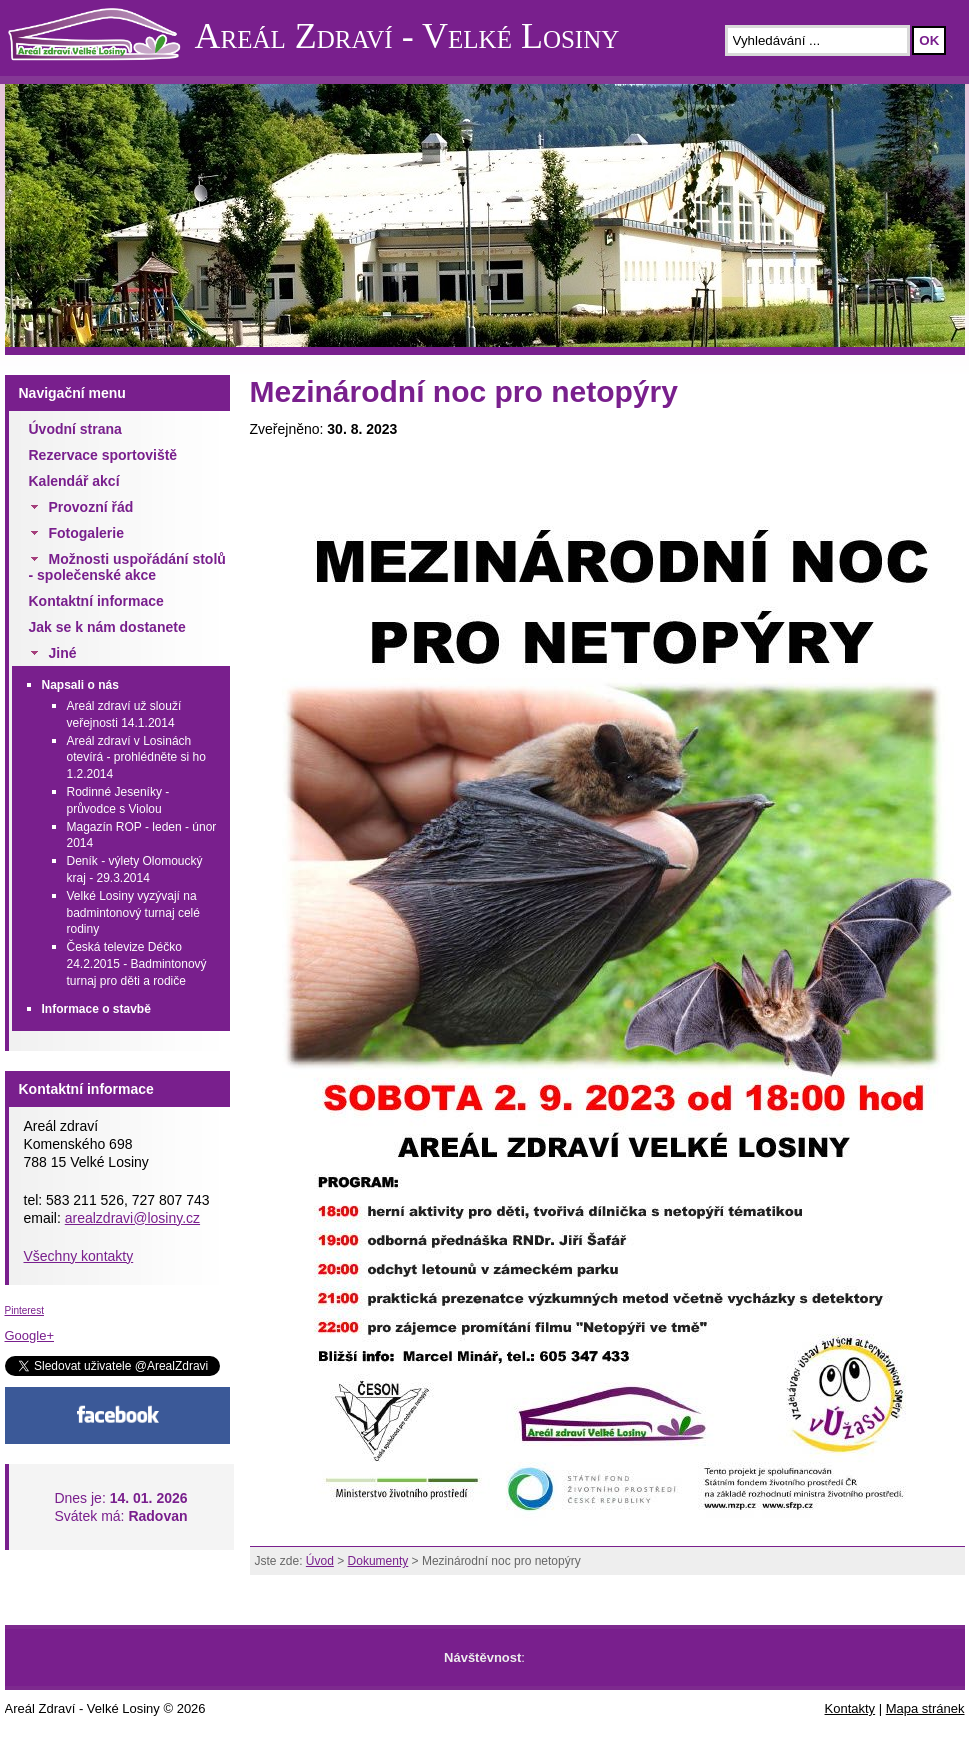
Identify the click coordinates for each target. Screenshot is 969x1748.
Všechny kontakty (79, 1256)
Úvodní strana (75, 429)
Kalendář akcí (74, 481)
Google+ (30, 1335)
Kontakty (850, 1708)
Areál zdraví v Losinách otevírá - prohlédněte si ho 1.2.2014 (136, 758)
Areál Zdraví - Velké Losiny (407, 36)
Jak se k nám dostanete (107, 627)
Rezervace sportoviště (103, 455)
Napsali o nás (80, 685)
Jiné (63, 653)
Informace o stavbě (96, 1009)
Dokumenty (378, 1561)
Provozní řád (91, 507)
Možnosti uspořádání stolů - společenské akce (127, 567)
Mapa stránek (925, 1708)
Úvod (320, 1561)
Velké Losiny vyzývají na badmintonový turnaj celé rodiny (133, 913)
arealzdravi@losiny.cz (132, 1218)
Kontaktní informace (96, 601)
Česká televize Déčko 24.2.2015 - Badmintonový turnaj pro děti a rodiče (137, 964)
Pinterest (24, 1310)
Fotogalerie (86, 533)
